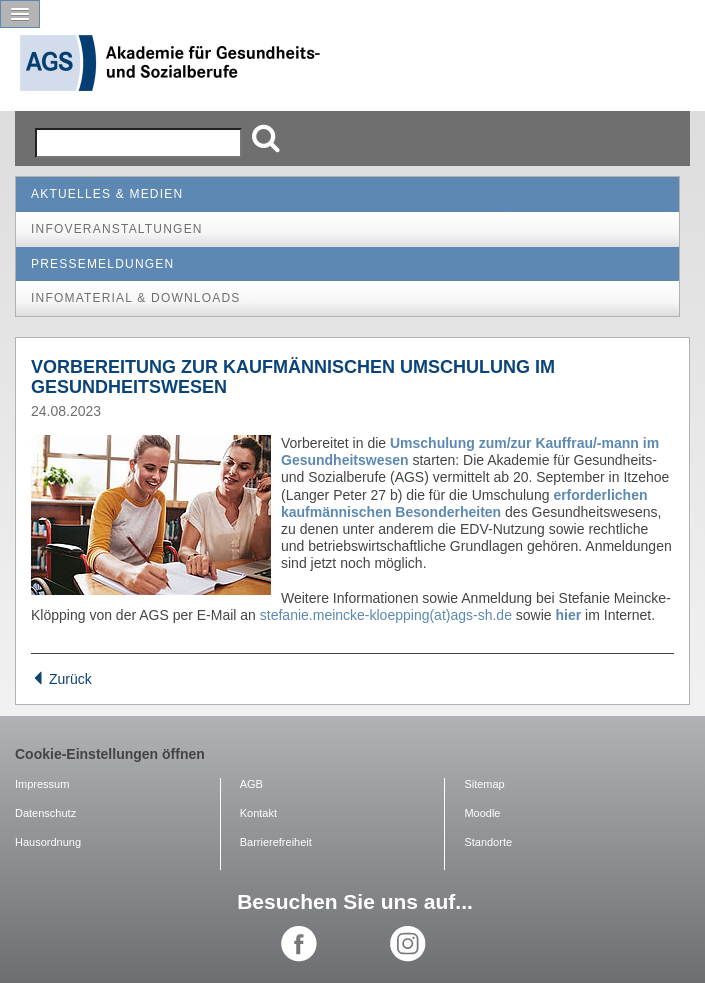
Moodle (482, 813)
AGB (251, 784)
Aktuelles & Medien (107, 194)
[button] (20, 14)
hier (569, 615)
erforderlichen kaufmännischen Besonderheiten (464, 503)
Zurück (61, 679)
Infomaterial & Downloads (136, 298)
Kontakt (258, 813)
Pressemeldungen (102, 264)
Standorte (488, 842)
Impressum (42, 784)
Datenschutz (45, 813)
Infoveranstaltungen (117, 229)
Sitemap (484, 784)
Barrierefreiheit (276, 842)
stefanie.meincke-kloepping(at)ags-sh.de (386, 615)
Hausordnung (48, 842)
